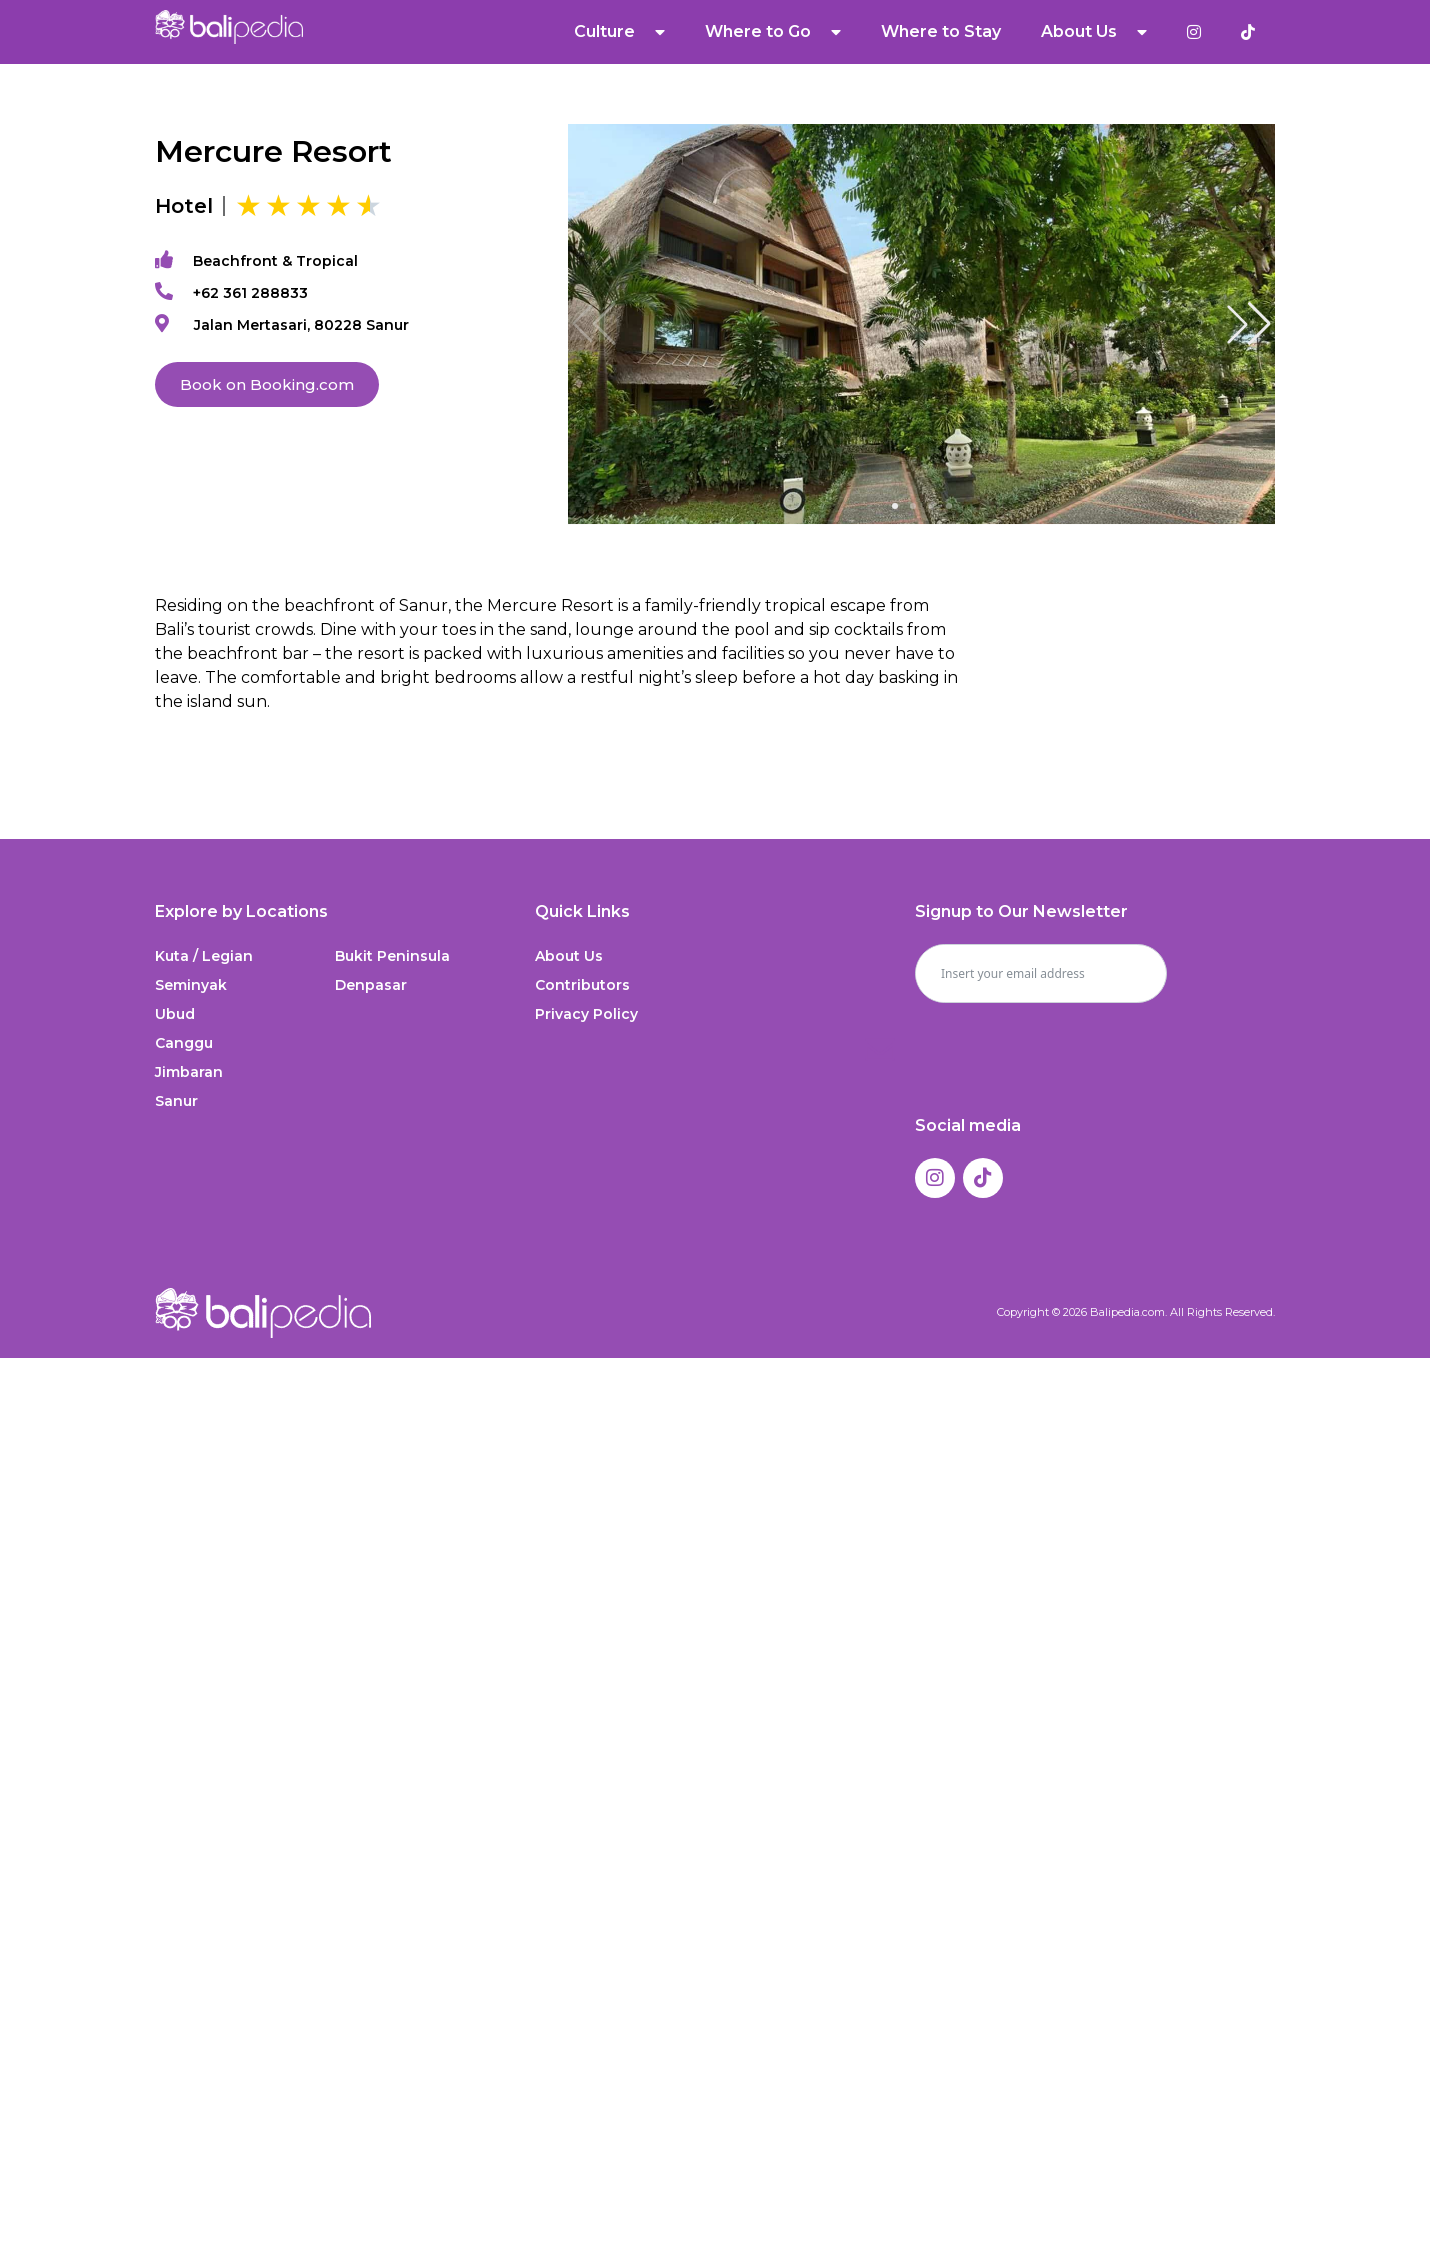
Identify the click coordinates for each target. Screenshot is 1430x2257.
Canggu (184, 1043)
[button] (1249, 324)
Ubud (175, 1014)
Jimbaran (189, 1072)
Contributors (582, 985)
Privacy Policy (586, 1014)
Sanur (176, 1101)
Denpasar (371, 985)
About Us (1094, 32)
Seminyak (191, 985)
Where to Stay (941, 31)
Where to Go (773, 32)
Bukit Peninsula (392, 956)
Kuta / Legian (204, 956)
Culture (619, 32)
